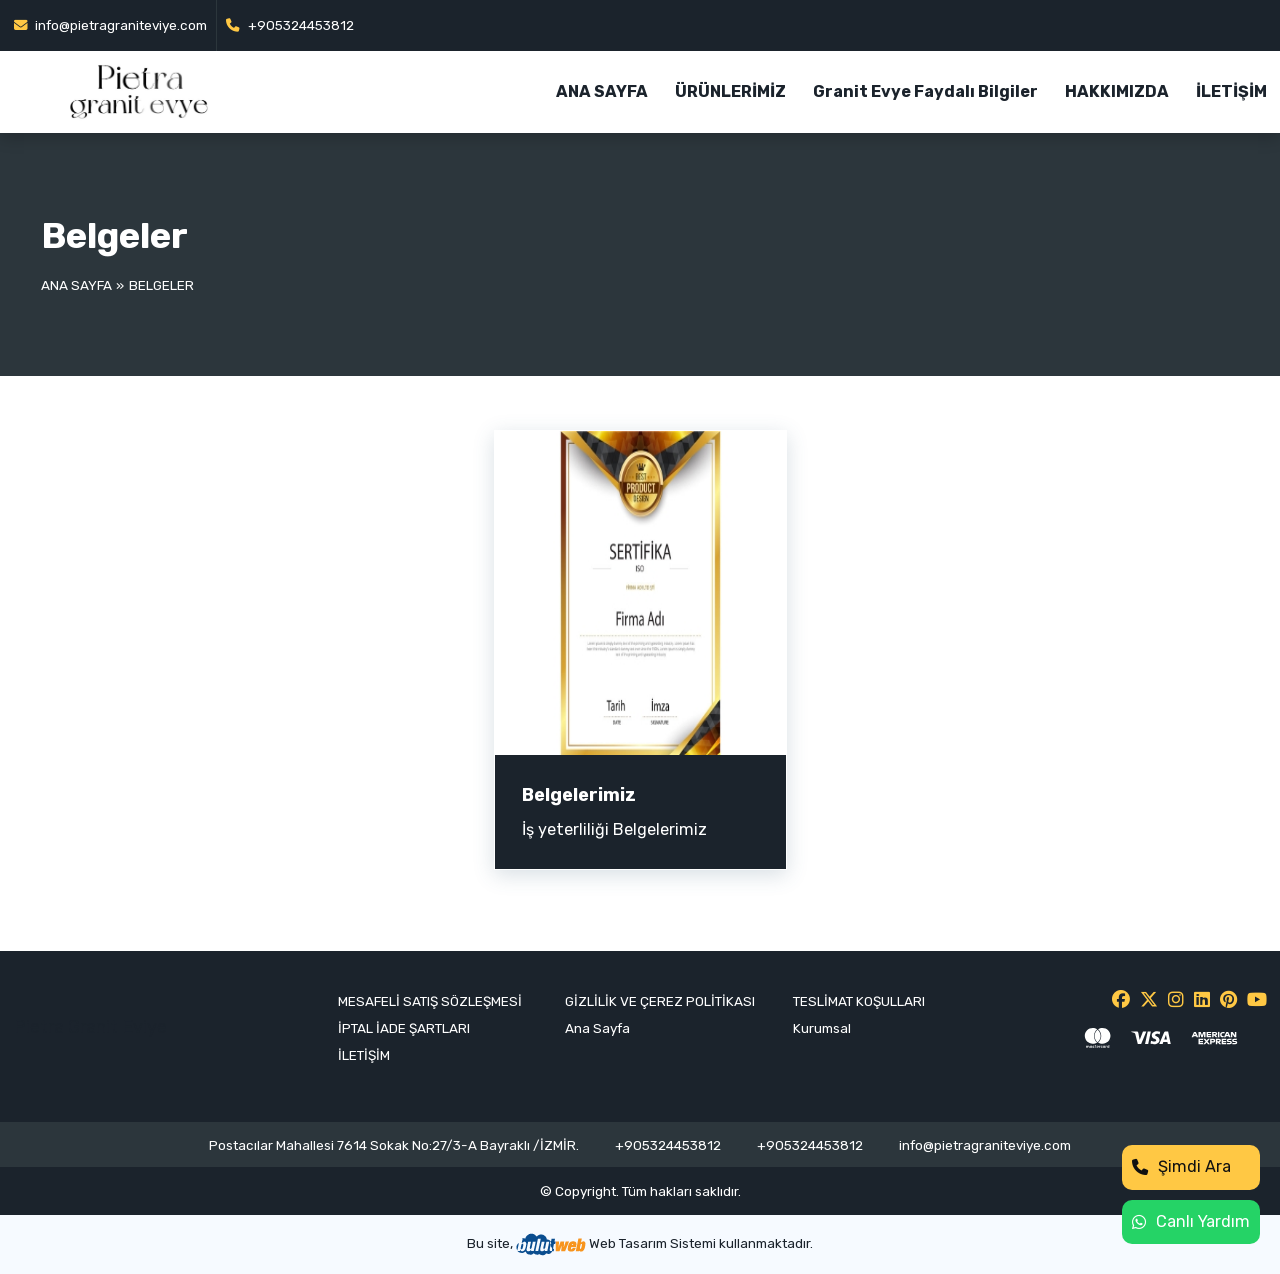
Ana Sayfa (76, 285)
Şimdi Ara (1181, 1166)
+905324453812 (290, 25)
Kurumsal (822, 1028)
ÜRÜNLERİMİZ (730, 91)
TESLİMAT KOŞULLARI (859, 1001)
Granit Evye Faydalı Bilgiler (925, 91)
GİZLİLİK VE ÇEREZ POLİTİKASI (660, 1001)
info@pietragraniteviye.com (111, 25)
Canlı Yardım (1191, 1221)
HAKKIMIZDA (1117, 91)
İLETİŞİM (1231, 91)
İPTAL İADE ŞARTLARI (404, 1028)
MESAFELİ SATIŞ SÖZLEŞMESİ (430, 1001)
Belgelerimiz (579, 795)
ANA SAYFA (602, 91)
